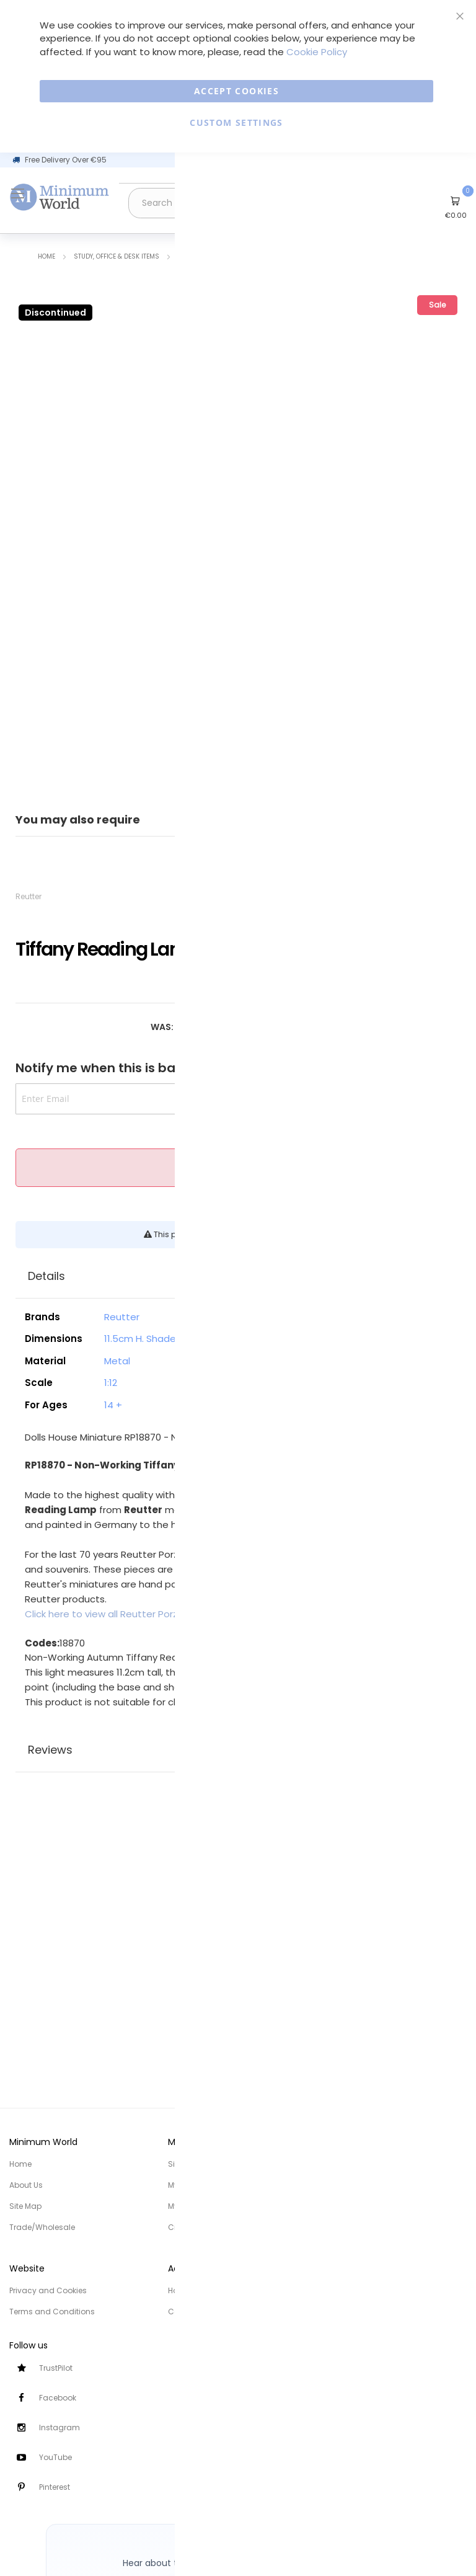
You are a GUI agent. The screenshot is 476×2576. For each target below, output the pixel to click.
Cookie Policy (316, 51)
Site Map (25, 2206)
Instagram (59, 2427)
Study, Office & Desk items (116, 256)
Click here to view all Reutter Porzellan (112, 1613)
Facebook (57, 2397)
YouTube (55, 2457)
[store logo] (59, 197)
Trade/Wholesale (42, 2227)
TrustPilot (56, 2368)
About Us (26, 2185)
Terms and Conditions (52, 2311)
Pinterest (54, 2487)
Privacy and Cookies (48, 2290)
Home (46, 256)
